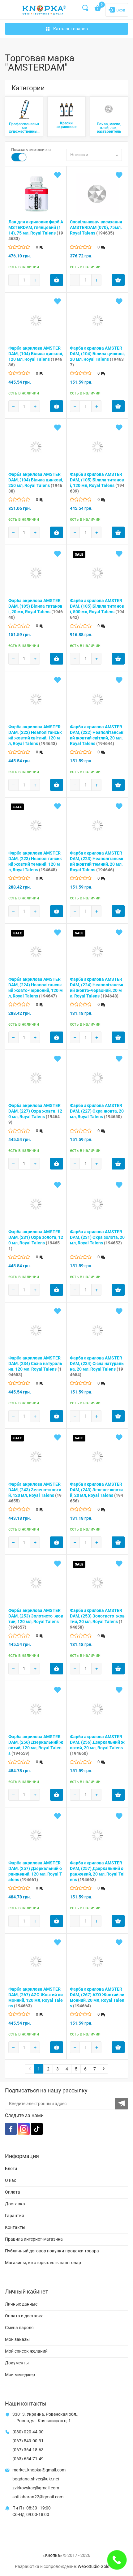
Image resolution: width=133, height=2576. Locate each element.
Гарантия (14, 2215)
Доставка (15, 2203)
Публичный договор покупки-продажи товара (52, 2250)
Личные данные (21, 2304)
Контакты (15, 2227)
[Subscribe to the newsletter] (121, 2103)
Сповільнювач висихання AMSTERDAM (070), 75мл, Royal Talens (96, 227)
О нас (10, 2180)
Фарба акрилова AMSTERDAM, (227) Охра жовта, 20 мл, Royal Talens (97, 1111)
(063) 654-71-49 (28, 2458)
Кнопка (52, 2555)
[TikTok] (37, 2129)
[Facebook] (11, 2129)
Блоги (11, 2168)
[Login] (116, 10)
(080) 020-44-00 (28, 2431)
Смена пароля (19, 2327)
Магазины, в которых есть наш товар (43, 2262)
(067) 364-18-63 (28, 2449)
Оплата (12, 2192)
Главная (12, 45)
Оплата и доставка (24, 2315)
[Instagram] (24, 2129)
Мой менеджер (20, 2374)
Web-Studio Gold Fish (98, 2566)
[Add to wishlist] (57, 175)
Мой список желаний (26, 2351)
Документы (17, 2362)
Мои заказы (17, 2339)
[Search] (86, 8)
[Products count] (24, 280)
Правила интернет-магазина (34, 2239)
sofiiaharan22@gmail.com (37, 2496)
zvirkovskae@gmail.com (35, 2487)
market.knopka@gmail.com (39, 2469)
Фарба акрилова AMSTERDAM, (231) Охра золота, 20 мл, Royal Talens (97, 1237)
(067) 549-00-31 (28, 2440)
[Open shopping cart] (98, 8)
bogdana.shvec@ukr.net (35, 2478)
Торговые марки (39, 45)
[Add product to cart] (56, 280)
